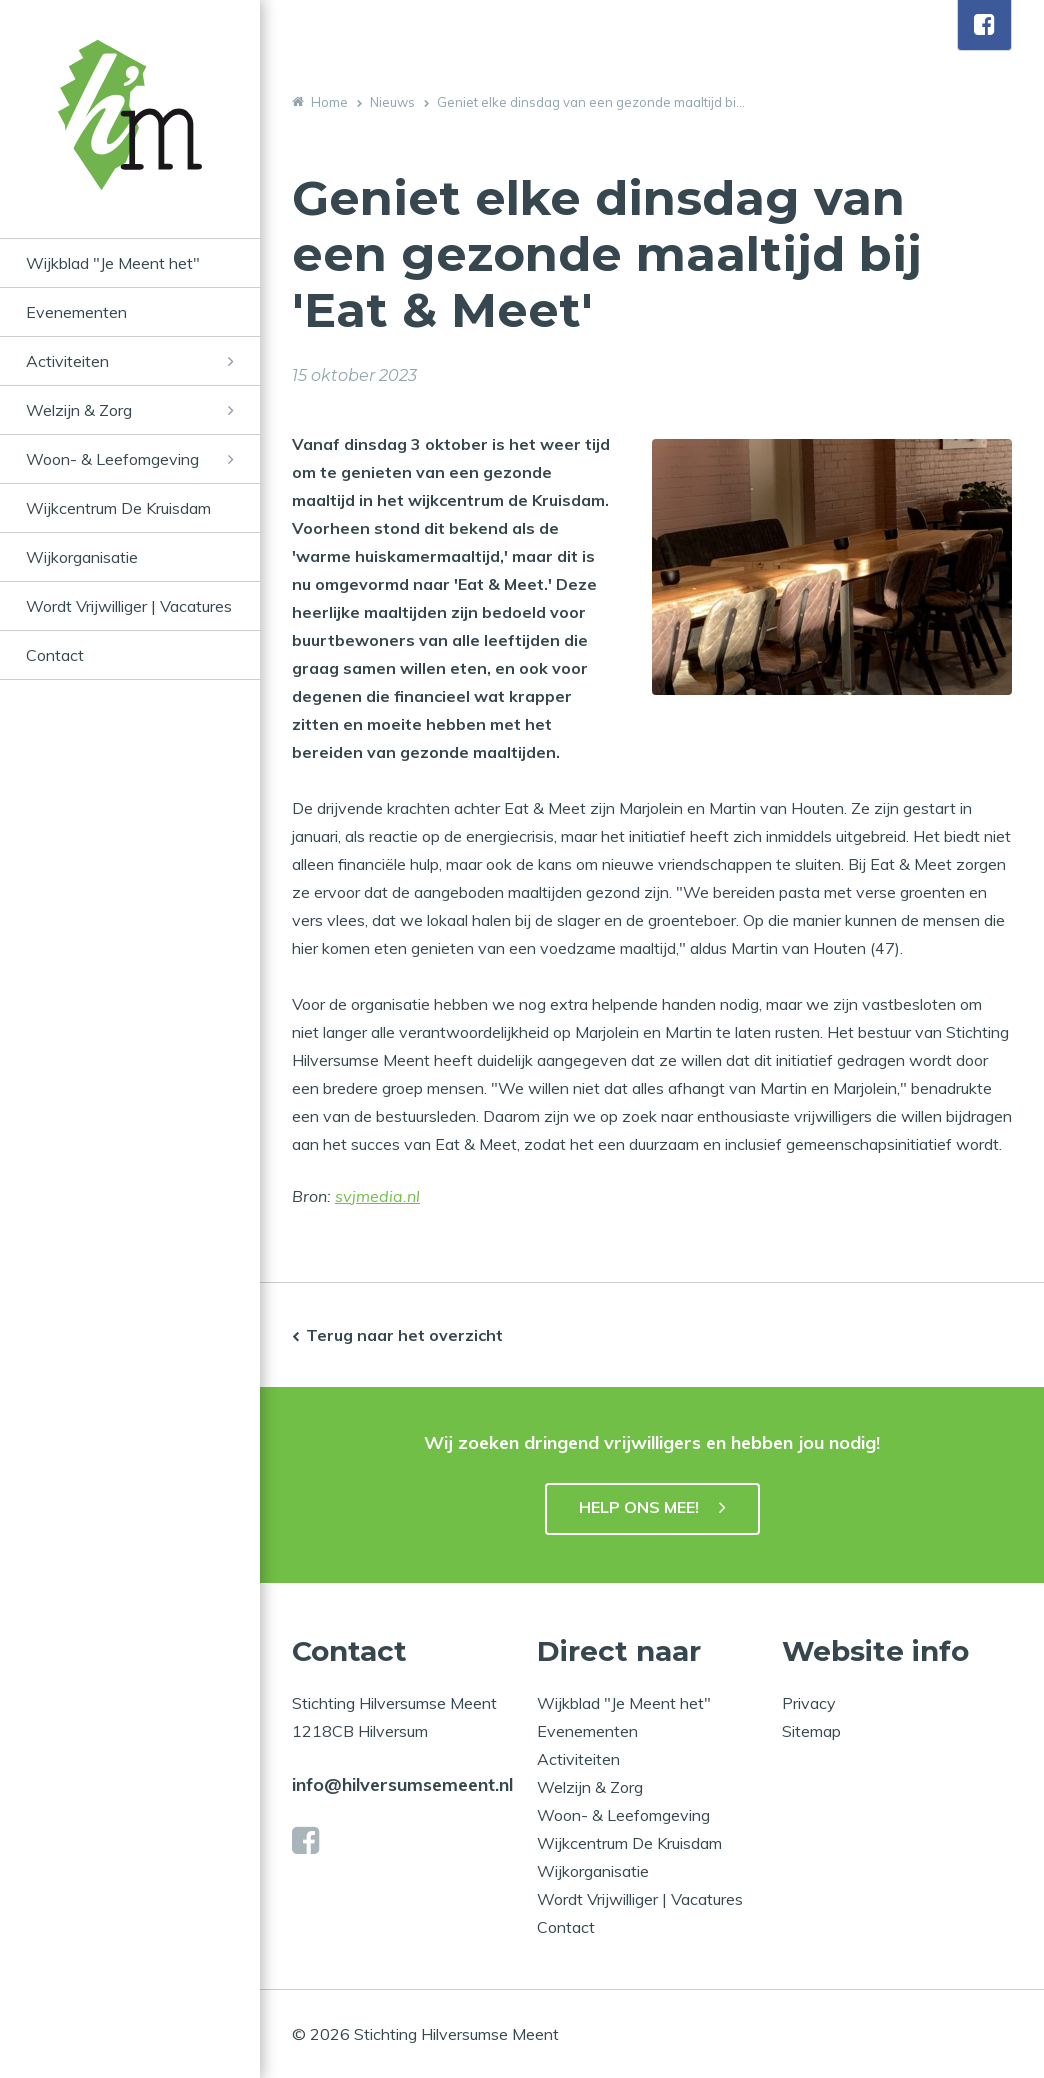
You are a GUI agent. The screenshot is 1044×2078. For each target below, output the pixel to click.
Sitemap (811, 1731)
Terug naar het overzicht (404, 1335)
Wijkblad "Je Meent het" (113, 263)
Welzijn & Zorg (79, 410)
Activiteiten (67, 361)
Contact (55, 655)
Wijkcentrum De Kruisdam (118, 508)
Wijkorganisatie (82, 557)
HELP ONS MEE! (639, 1507)
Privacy (809, 1703)
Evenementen (76, 312)
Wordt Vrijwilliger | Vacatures (129, 606)
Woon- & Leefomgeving (112, 459)
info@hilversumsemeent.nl (402, 1784)
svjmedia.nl (377, 1196)
